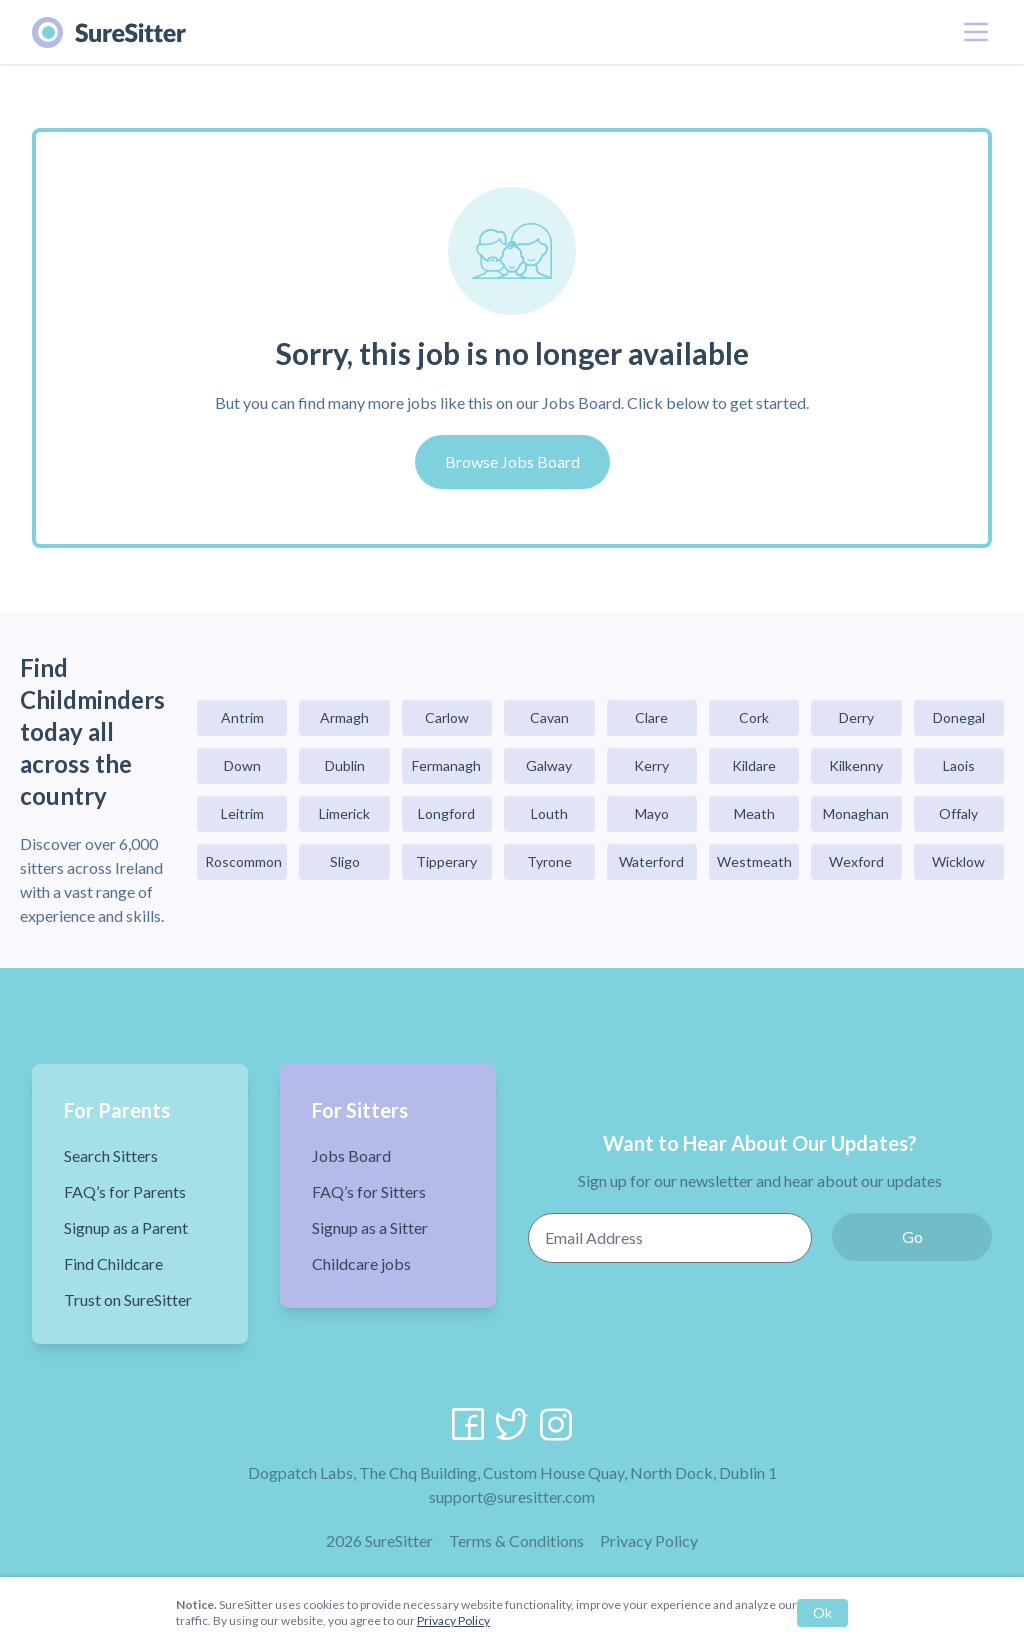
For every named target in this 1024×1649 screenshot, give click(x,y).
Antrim (242, 717)
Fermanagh (446, 765)
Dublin (345, 765)
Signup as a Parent (126, 1227)
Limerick (344, 813)
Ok (822, 1612)
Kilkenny (856, 765)
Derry (856, 717)
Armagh (344, 717)
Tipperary (446, 861)
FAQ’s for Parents (125, 1191)
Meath (754, 813)
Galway (549, 765)
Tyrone (549, 861)
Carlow (447, 717)
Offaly (958, 813)
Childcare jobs (361, 1263)
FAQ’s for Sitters (369, 1191)
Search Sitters (111, 1155)
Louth (549, 813)
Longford (446, 813)
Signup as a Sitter (370, 1227)
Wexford (856, 861)
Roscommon (243, 861)
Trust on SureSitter (128, 1299)
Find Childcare (113, 1263)
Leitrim (242, 813)
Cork (754, 717)
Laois (959, 765)
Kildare (754, 765)
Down (242, 765)
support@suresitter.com (512, 1496)
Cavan (549, 717)
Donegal (959, 717)
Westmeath (754, 861)
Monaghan (856, 813)
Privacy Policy (649, 1540)
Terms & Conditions (516, 1540)
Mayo (652, 813)
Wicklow (958, 861)
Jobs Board (351, 1155)
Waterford (651, 861)
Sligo (345, 861)
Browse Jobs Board (512, 461)
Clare (651, 717)
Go (912, 1236)
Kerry (651, 765)
